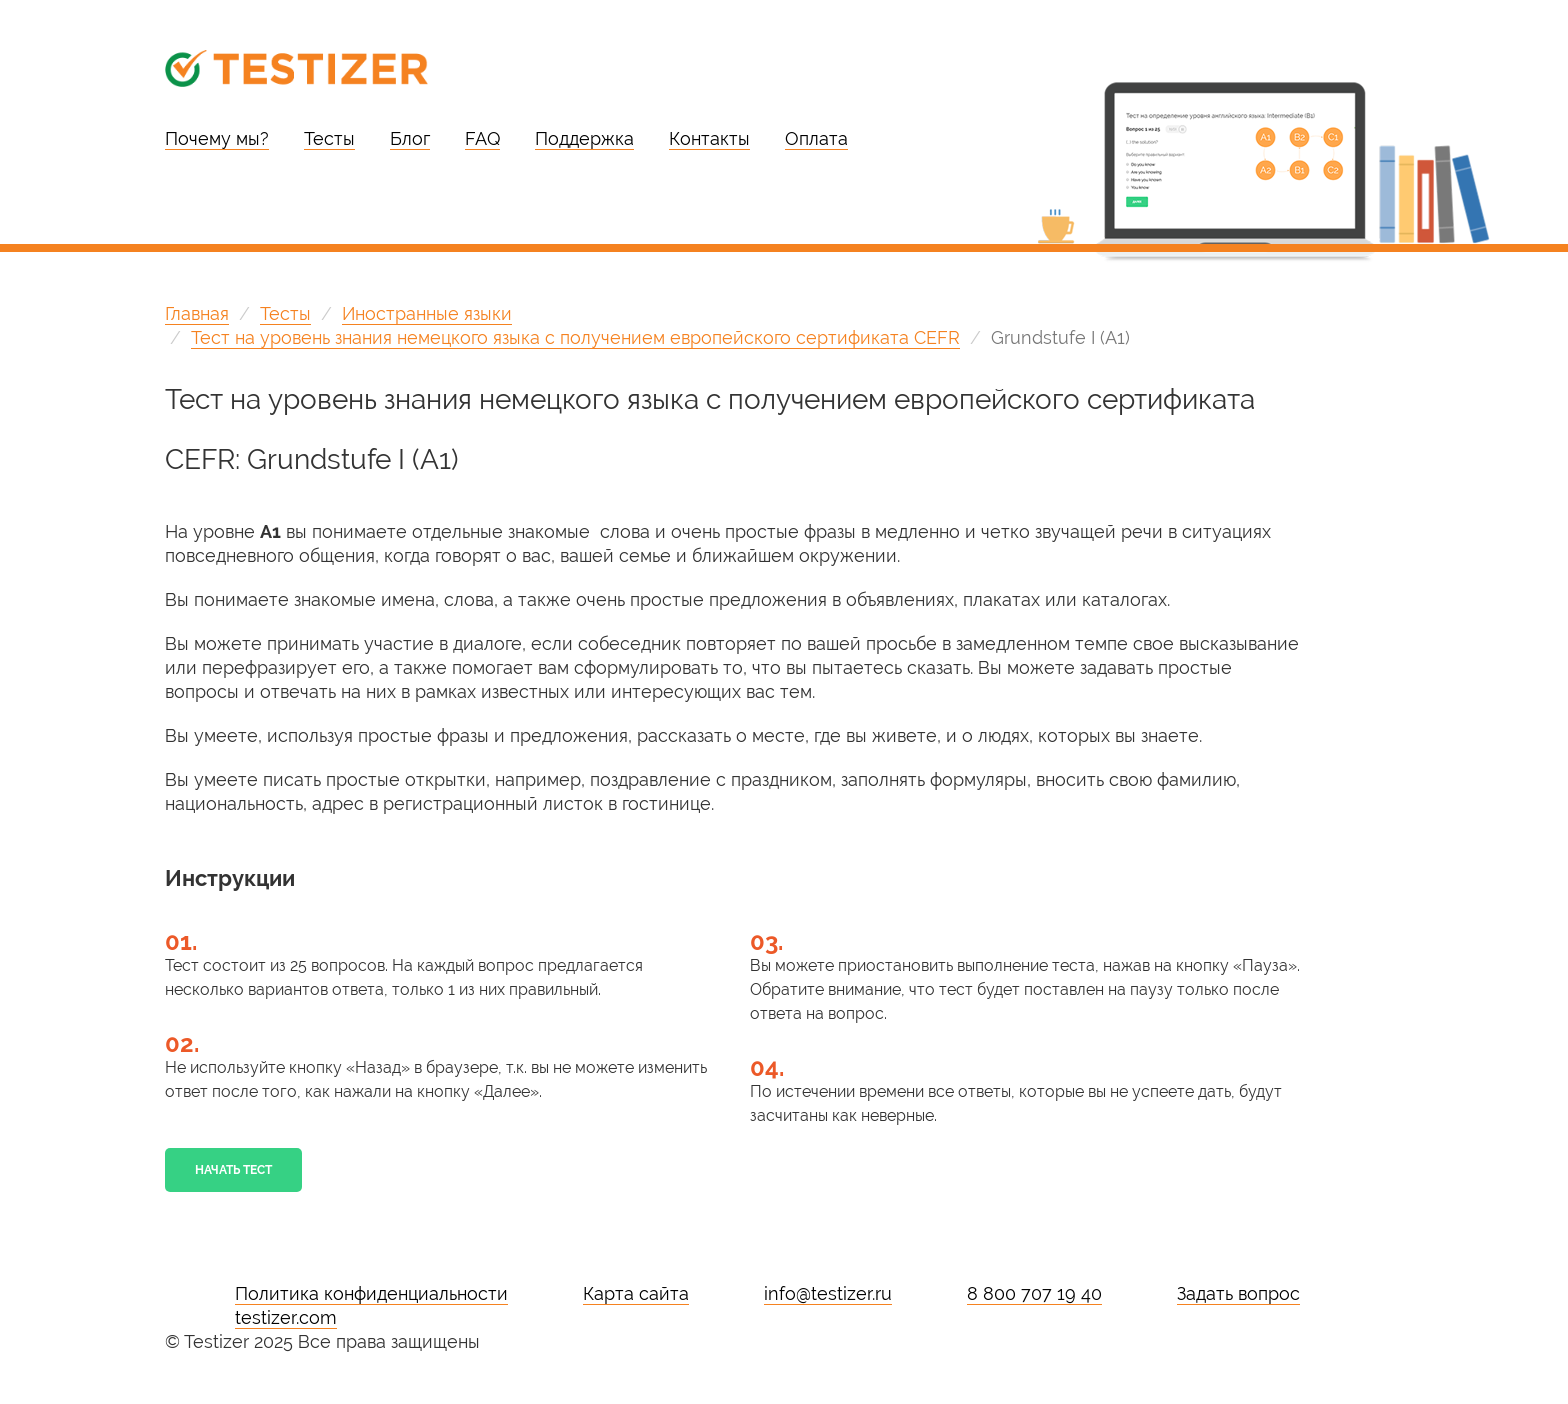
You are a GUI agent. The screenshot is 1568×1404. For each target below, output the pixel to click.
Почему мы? (217, 138)
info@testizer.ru (828, 1293)
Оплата (816, 138)
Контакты (709, 138)
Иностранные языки (427, 313)
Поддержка (584, 138)
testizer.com (286, 1317)
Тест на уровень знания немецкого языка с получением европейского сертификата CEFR (575, 337)
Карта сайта (636, 1293)
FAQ (482, 138)
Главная (197, 313)
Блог (410, 138)
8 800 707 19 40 (1034, 1293)
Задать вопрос (1238, 1293)
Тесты (329, 138)
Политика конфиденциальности (371, 1293)
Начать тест (233, 1170)
